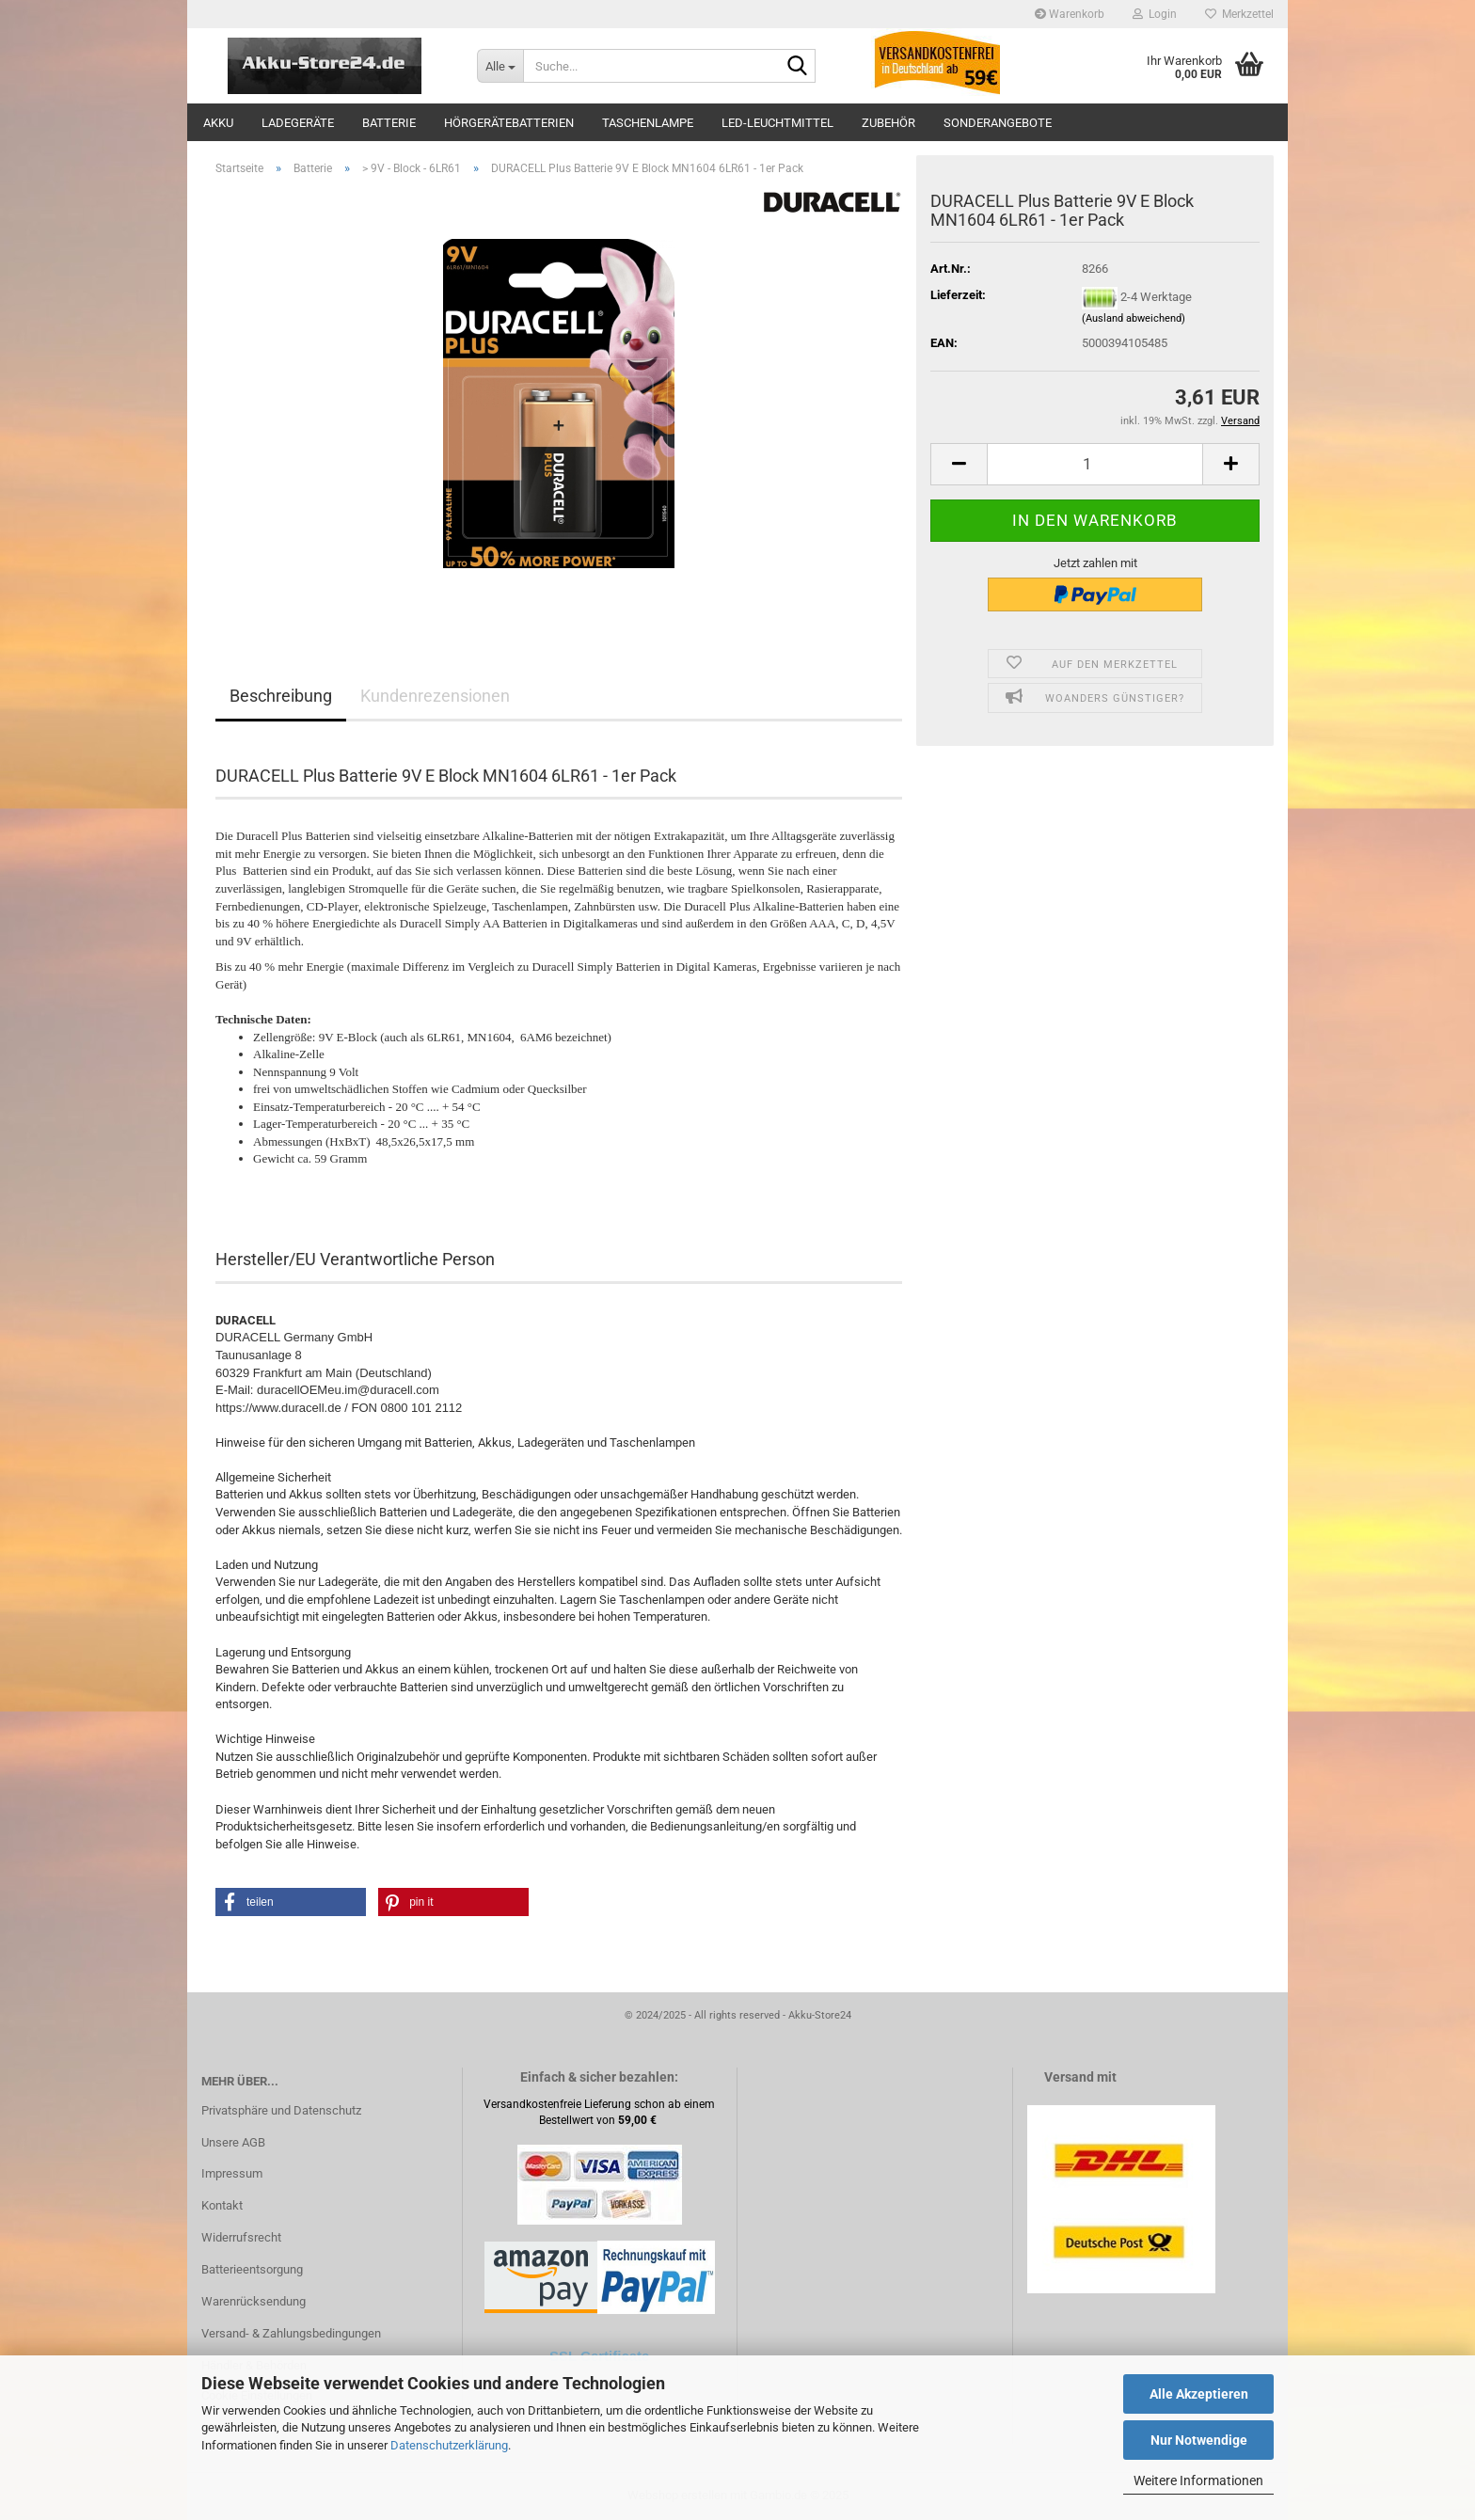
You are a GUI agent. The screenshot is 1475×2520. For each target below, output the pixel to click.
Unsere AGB (233, 2142)
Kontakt (222, 2205)
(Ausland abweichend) (1133, 318)
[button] (958, 464)
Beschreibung (281, 695)
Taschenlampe (647, 123)
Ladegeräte (298, 123)
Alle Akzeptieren (1199, 2393)
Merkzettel (1239, 14)
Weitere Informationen (1198, 2480)
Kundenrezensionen (435, 695)
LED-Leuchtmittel (777, 123)
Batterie (389, 123)
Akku (218, 123)
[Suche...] (500, 66)
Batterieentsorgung (252, 2269)
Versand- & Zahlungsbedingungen (291, 2333)
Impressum (231, 2173)
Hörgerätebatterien (509, 123)
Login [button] (1155, 14)
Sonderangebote (998, 123)
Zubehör (888, 123)
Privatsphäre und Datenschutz (281, 2110)
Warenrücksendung (253, 2301)
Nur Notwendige (1198, 2440)
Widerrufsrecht (241, 2237)
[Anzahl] (1095, 464)
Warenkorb (1069, 14)
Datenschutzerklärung (449, 2445)
